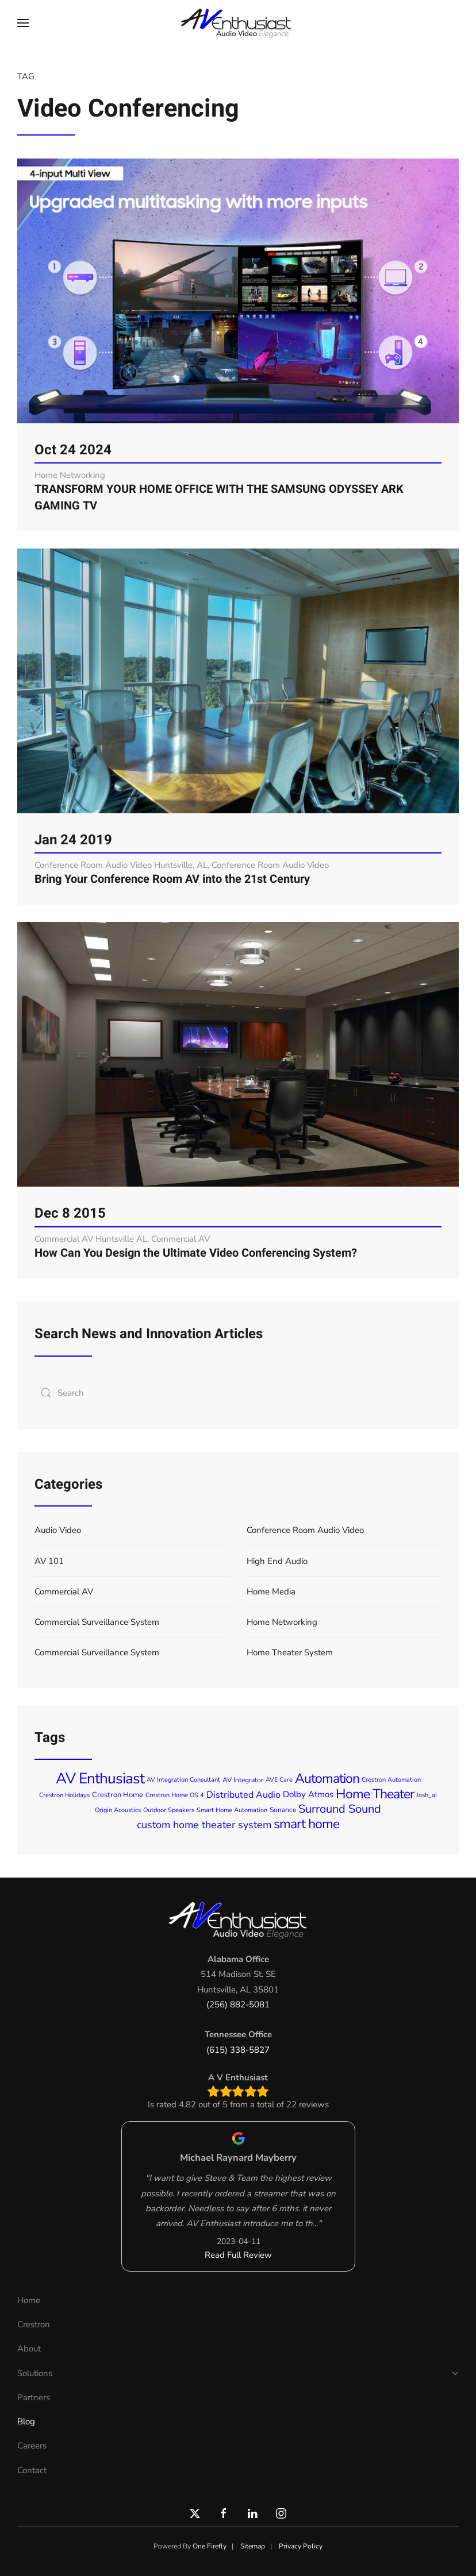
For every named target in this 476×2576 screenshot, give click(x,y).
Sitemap (252, 2546)
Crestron (33, 2324)
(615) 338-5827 (238, 2050)
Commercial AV (180, 1239)
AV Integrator (242, 1780)
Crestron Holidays (64, 1795)
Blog (26, 2421)
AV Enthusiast (100, 1778)
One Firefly (210, 2546)
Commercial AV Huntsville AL (90, 1239)
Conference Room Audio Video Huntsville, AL (121, 865)
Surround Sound (339, 1809)
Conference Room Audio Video (270, 865)
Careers (32, 2445)
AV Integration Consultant (183, 1779)
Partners (33, 2397)
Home (28, 2300)
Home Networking (69, 475)
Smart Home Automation (232, 1810)
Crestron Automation (391, 1779)
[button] (23, 23)
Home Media (271, 1591)
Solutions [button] (238, 2373)
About (29, 2348)
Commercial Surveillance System (96, 1622)
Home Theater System (290, 1652)
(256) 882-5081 (238, 2004)
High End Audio (277, 1561)
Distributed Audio (243, 1795)
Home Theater (375, 1794)
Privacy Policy (301, 2546)
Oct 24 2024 (73, 450)
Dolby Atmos (308, 1795)
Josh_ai (426, 1795)
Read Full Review (238, 2255)
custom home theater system (204, 1825)
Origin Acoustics (118, 1810)
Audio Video (57, 1530)
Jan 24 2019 (73, 840)
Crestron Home (117, 1795)
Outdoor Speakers (168, 1810)
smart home (306, 1824)
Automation (327, 1778)
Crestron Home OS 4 (174, 1795)
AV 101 (49, 1561)
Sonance (283, 1809)
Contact (32, 2470)
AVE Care (279, 1779)
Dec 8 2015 (70, 1213)
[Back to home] (238, 23)
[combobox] (238, 1393)
